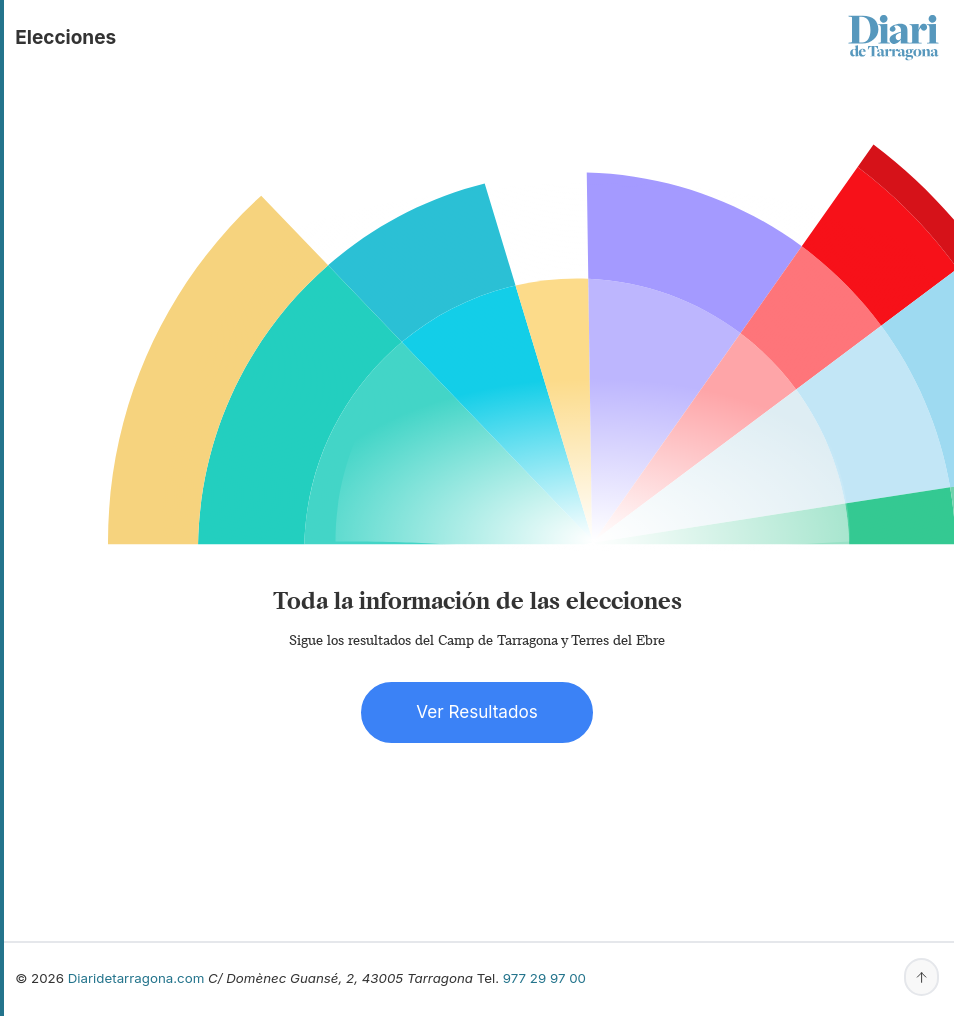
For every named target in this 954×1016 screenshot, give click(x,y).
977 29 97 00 (544, 978)
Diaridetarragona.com (136, 978)
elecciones (65, 37)
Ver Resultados (476, 711)
